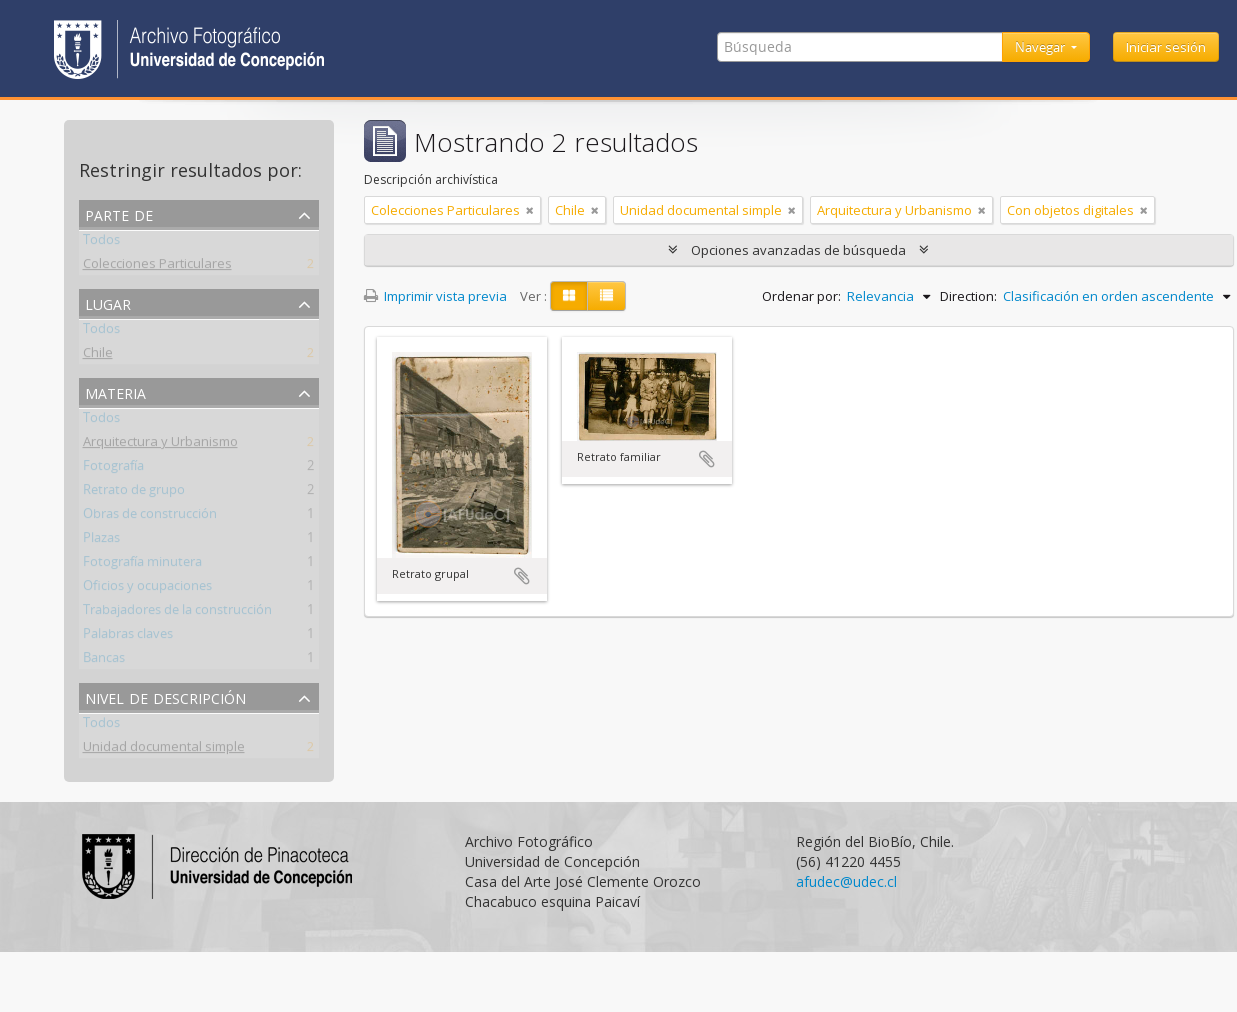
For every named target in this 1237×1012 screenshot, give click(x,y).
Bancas (104, 661)
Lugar (108, 302)
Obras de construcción (150, 517)
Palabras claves (128, 637)
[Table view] (606, 296)
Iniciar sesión (1166, 47)
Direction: (968, 296)
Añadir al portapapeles (522, 576)
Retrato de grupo (134, 493)
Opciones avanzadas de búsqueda (798, 250)
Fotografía (113, 469)
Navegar (1041, 47)
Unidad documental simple (164, 750)
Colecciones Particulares (157, 267)
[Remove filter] (530, 210)
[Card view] (569, 296)
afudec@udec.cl (846, 881)
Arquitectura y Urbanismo (160, 445)
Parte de (119, 213)
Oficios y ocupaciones (147, 589)
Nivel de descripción (165, 696)
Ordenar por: (801, 296)
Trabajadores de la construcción (177, 613)
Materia (115, 391)
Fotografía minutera (142, 565)
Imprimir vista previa (435, 296)
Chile (98, 356)
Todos (101, 243)
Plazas (101, 541)
